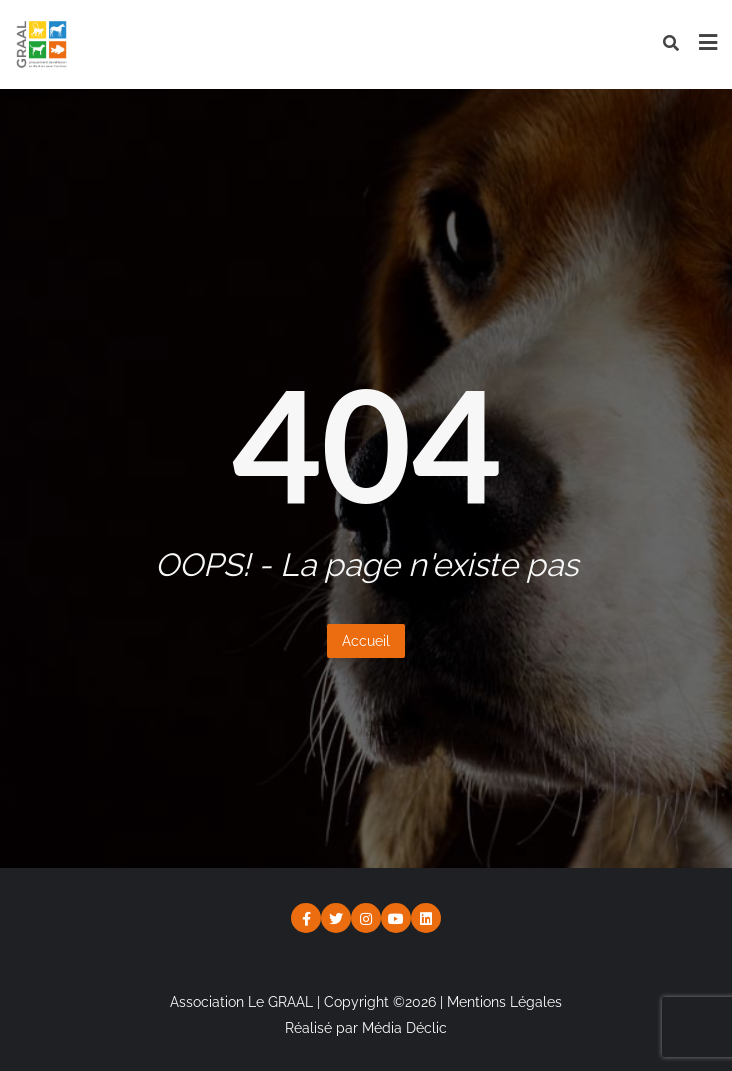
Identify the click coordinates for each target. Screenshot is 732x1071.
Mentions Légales (504, 1002)
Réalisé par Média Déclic (366, 1028)
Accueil (366, 641)
